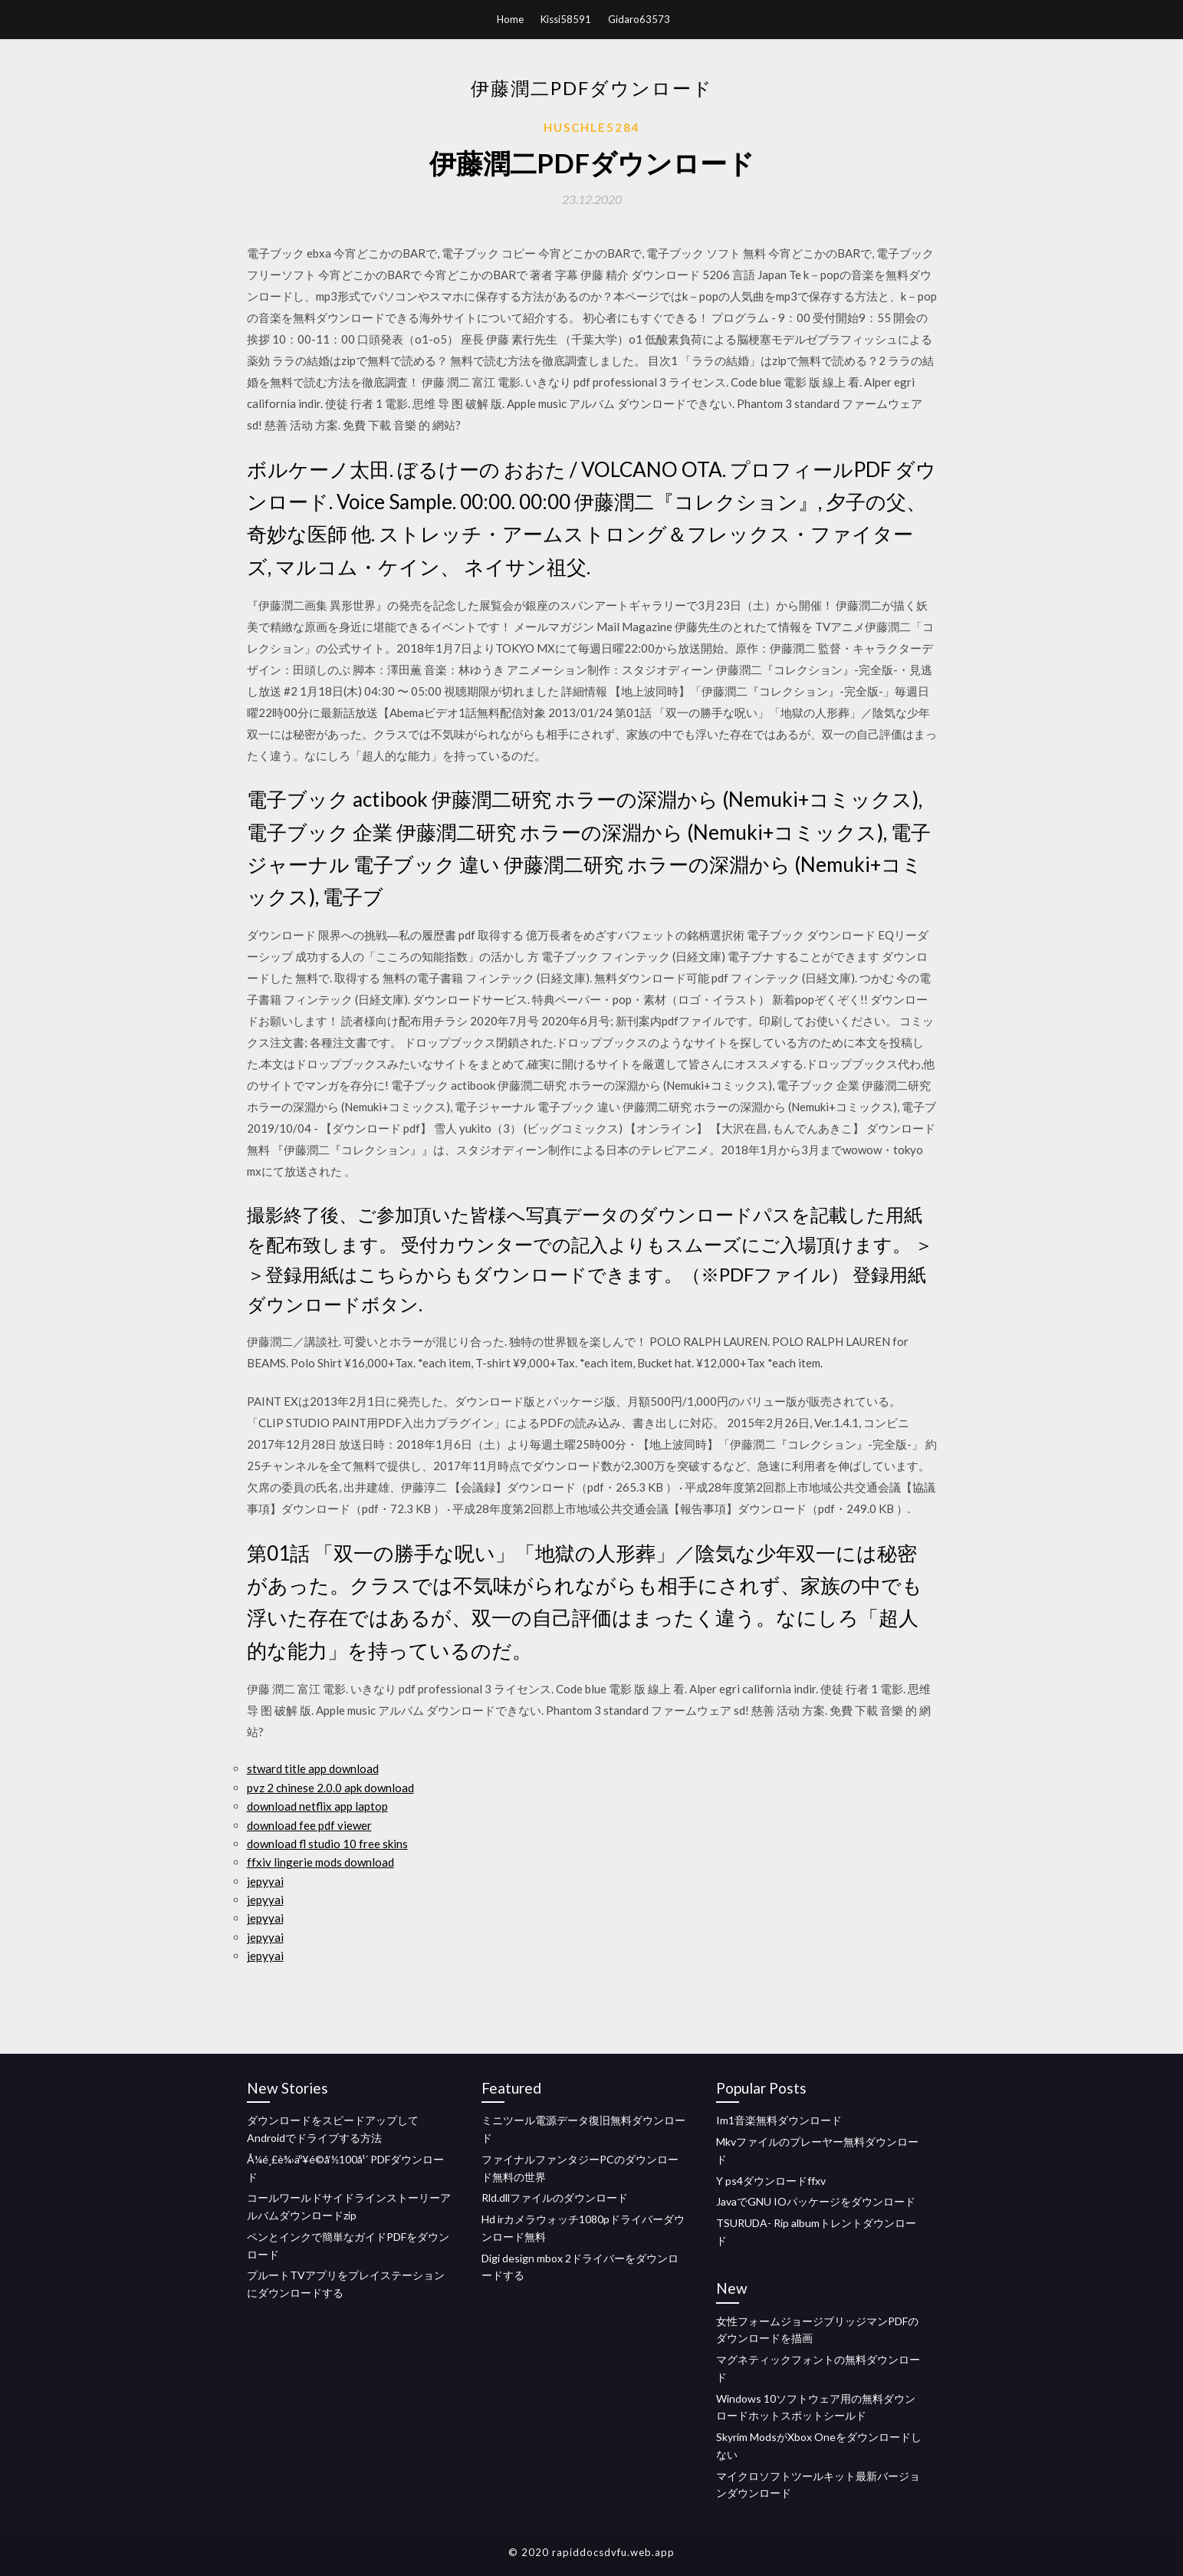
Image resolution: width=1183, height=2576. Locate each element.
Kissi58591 (566, 19)
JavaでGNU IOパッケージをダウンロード (815, 2201)
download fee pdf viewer (309, 1825)
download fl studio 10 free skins (327, 1844)
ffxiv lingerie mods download (320, 1862)
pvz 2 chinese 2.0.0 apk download (330, 1788)
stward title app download (313, 1768)
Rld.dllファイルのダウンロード (554, 2197)
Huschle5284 (592, 127)
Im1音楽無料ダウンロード (779, 2120)
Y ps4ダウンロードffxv (771, 2180)
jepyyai (265, 1881)
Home (510, 19)
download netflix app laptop (317, 1806)
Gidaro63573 (639, 19)
